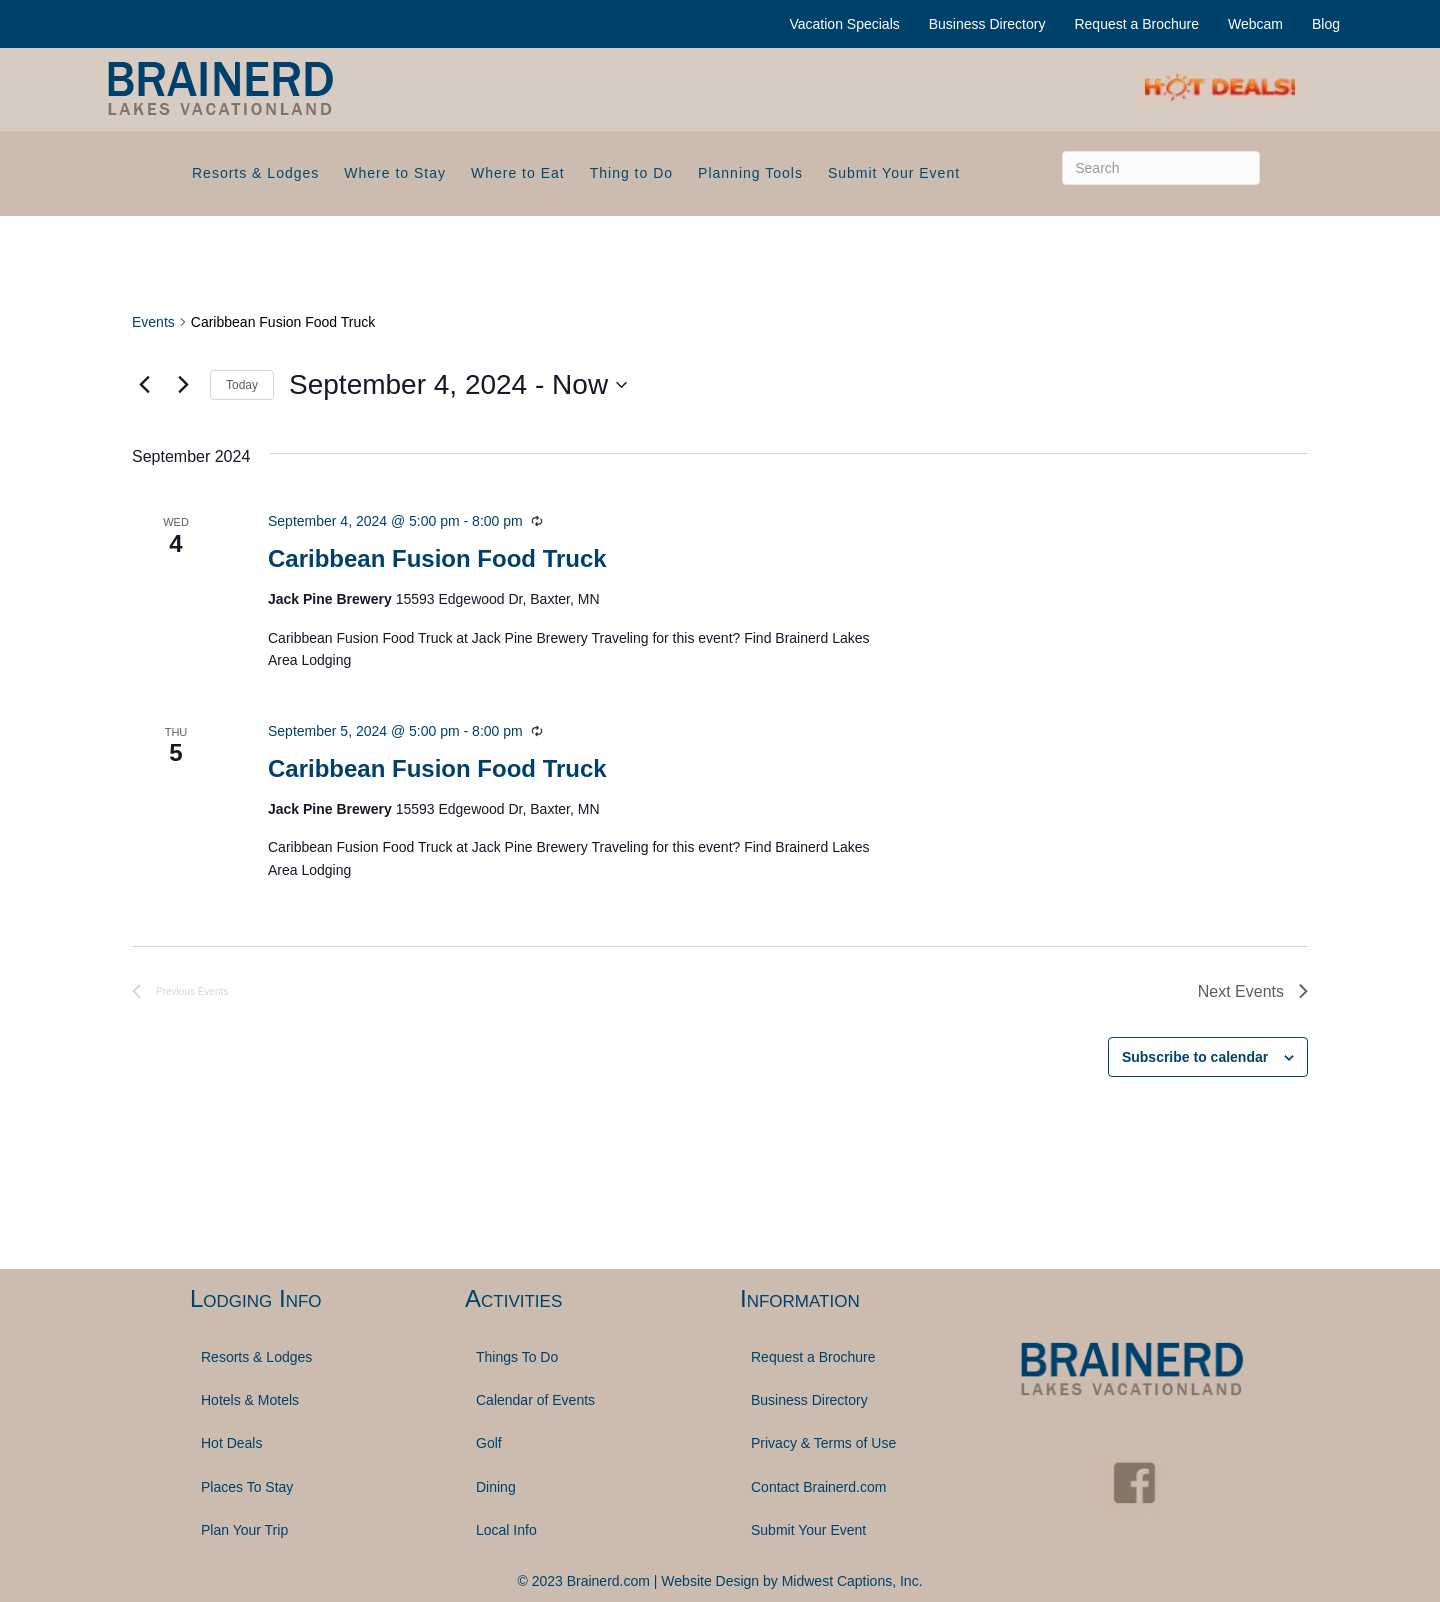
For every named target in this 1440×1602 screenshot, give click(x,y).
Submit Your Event (894, 173)
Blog (1326, 24)
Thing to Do (631, 173)
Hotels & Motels (250, 1400)
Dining (496, 1487)
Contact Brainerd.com (818, 1487)
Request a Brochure (1136, 24)
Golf (489, 1443)
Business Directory (987, 24)
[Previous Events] (144, 385)
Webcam (1255, 24)
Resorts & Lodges (255, 173)
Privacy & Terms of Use (823, 1443)
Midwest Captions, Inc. (852, 1581)
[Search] (1161, 168)
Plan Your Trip (244, 1530)
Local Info (506, 1530)
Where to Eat (518, 173)
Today (242, 385)
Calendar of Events (535, 1400)
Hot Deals (231, 1443)
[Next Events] (183, 385)
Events (153, 322)
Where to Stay (395, 173)
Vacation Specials (845, 24)
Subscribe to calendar (1195, 1057)
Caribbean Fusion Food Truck (437, 558)
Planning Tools (750, 173)
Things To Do (517, 1357)
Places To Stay (247, 1487)
